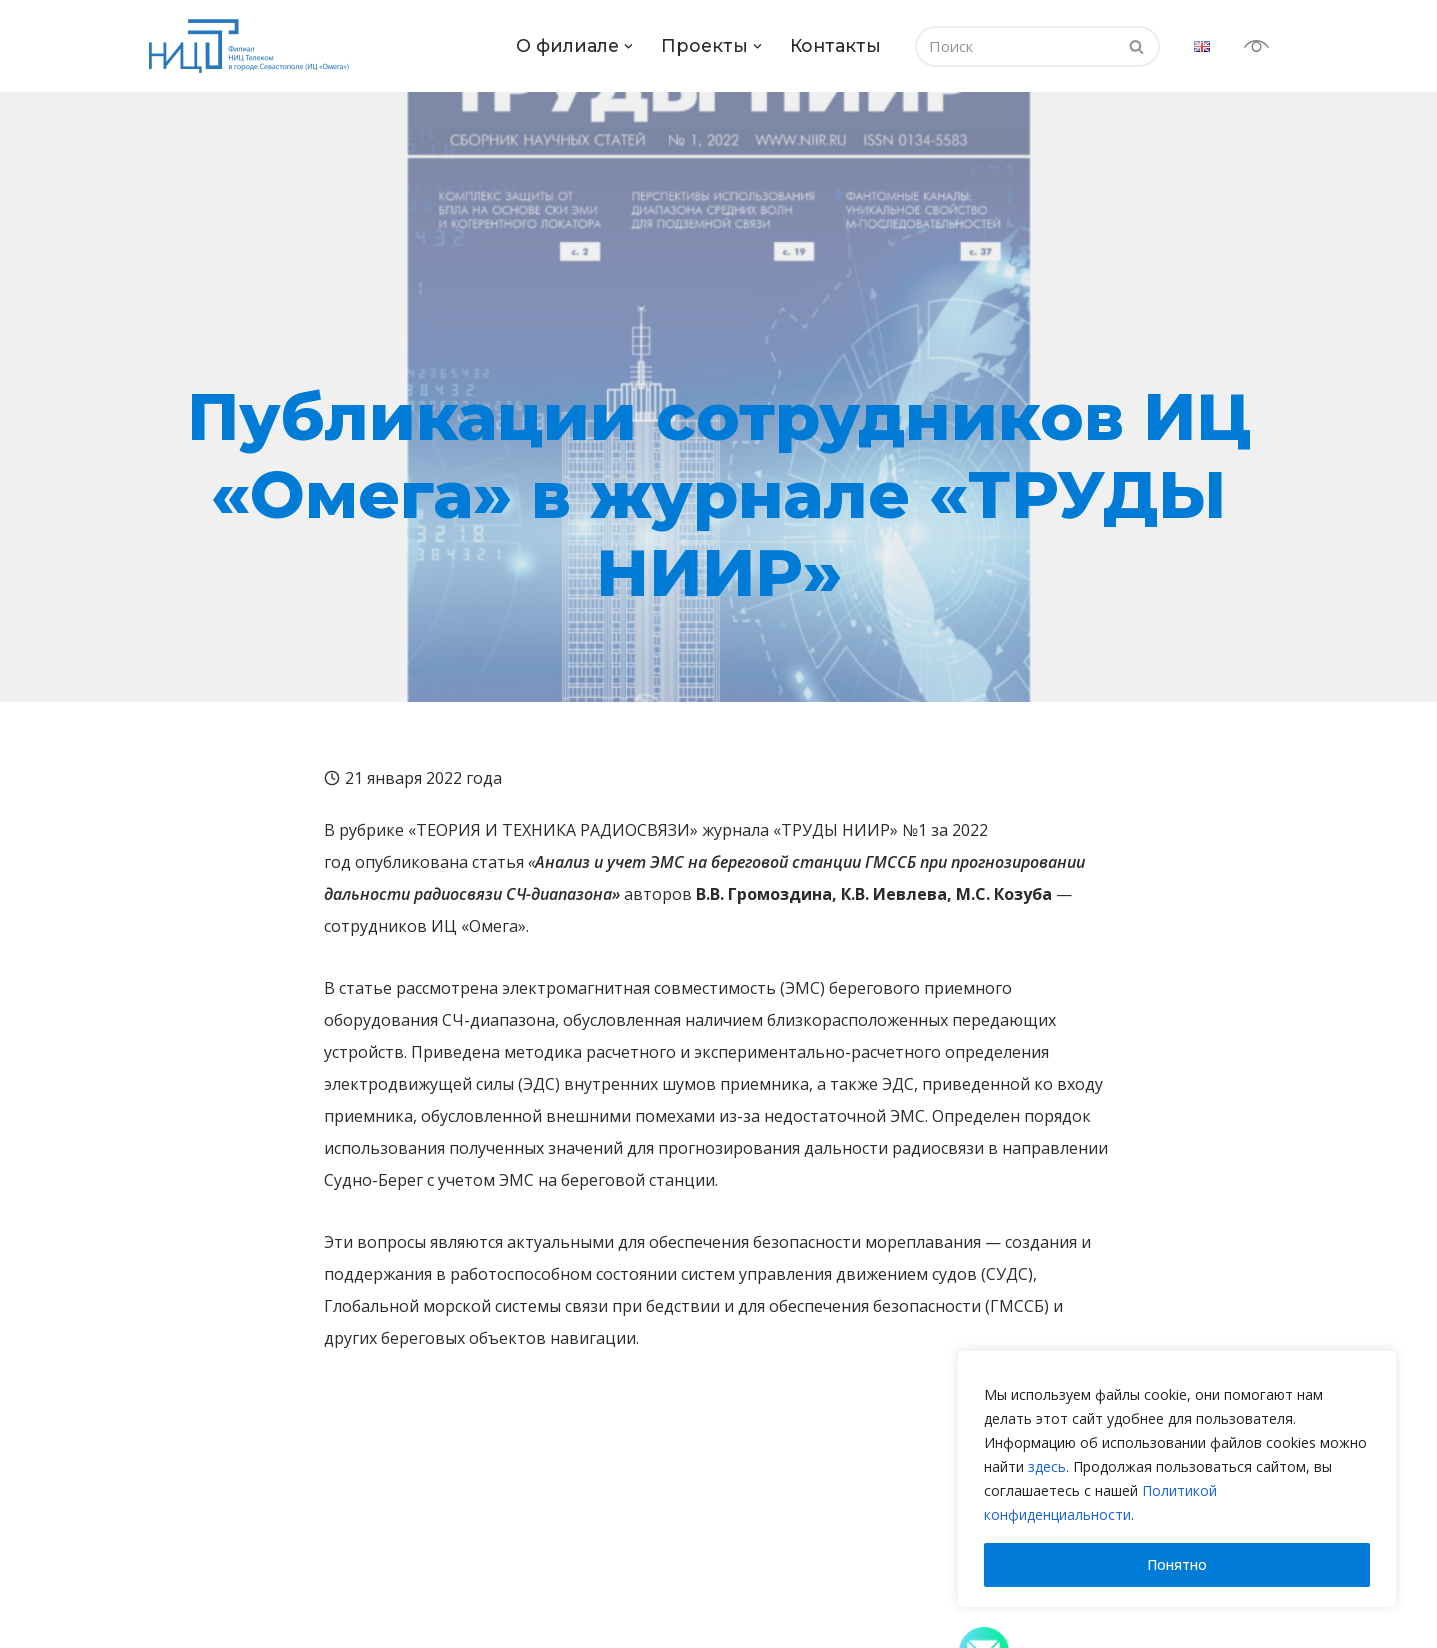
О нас (179, 1579)
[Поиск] (1015, 46)
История (189, 1604)
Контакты (835, 45)
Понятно (1177, 1564)
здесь (1047, 1466)
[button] (628, 46)
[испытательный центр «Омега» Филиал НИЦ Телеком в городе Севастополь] (254, 46)
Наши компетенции (510, 1579)
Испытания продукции (520, 1604)
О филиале (210, 1542)
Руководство (205, 1629)
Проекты (478, 1542)
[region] (1177, 1479)
